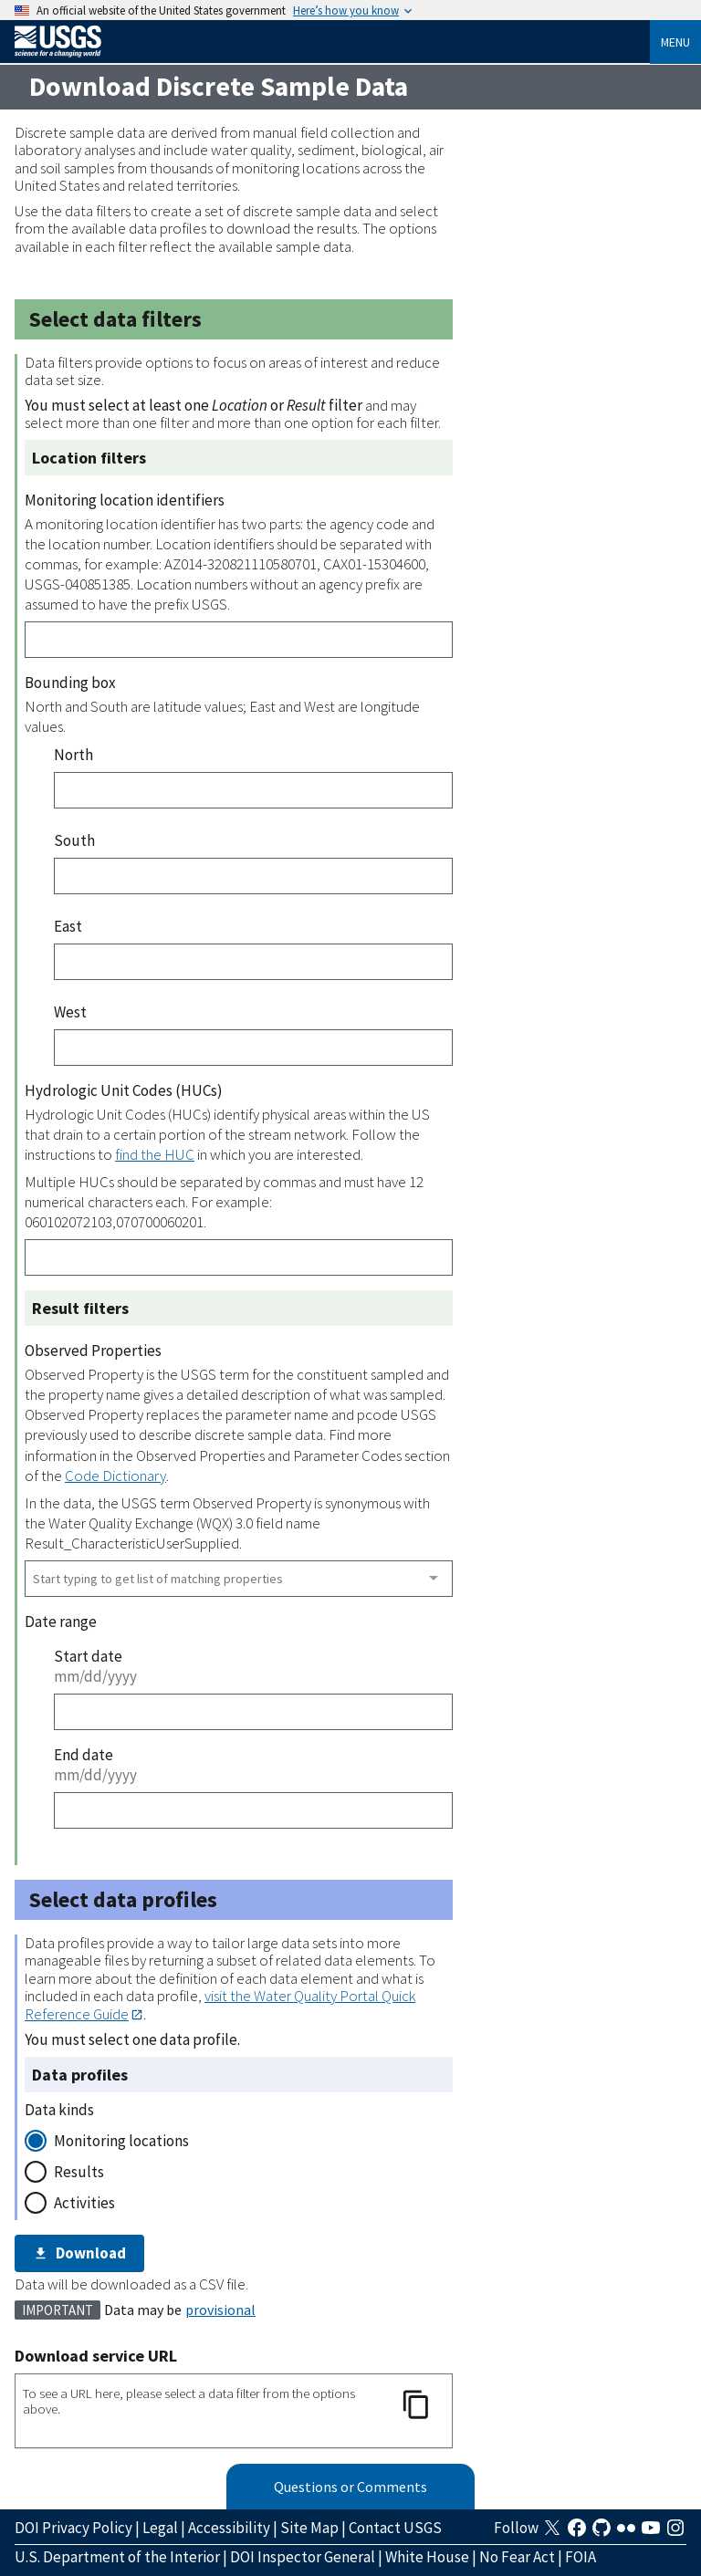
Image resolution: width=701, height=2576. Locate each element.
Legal (160, 2528)
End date (83, 1755)
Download (79, 2253)
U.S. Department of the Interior (117, 2557)
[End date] (253, 1810)
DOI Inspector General (302, 2557)
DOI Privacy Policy (73, 2528)
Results (79, 2172)
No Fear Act (517, 2557)
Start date (88, 1656)
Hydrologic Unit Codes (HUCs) (124, 1090)
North (73, 755)
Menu (675, 42)
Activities (84, 2203)
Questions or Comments (350, 2486)
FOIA (580, 2557)
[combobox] (239, 1578)
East (68, 926)
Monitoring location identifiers (125, 500)
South (74, 840)
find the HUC (154, 1154)
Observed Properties (93, 1350)
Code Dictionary (115, 1475)
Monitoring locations (121, 2141)
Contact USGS (395, 2528)
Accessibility (229, 2528)
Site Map (309, 2528)
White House (427, 2557)
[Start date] (253, 1712)
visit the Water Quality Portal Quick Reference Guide (220, 2004)
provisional (220, 2309)
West (70, 1012)
